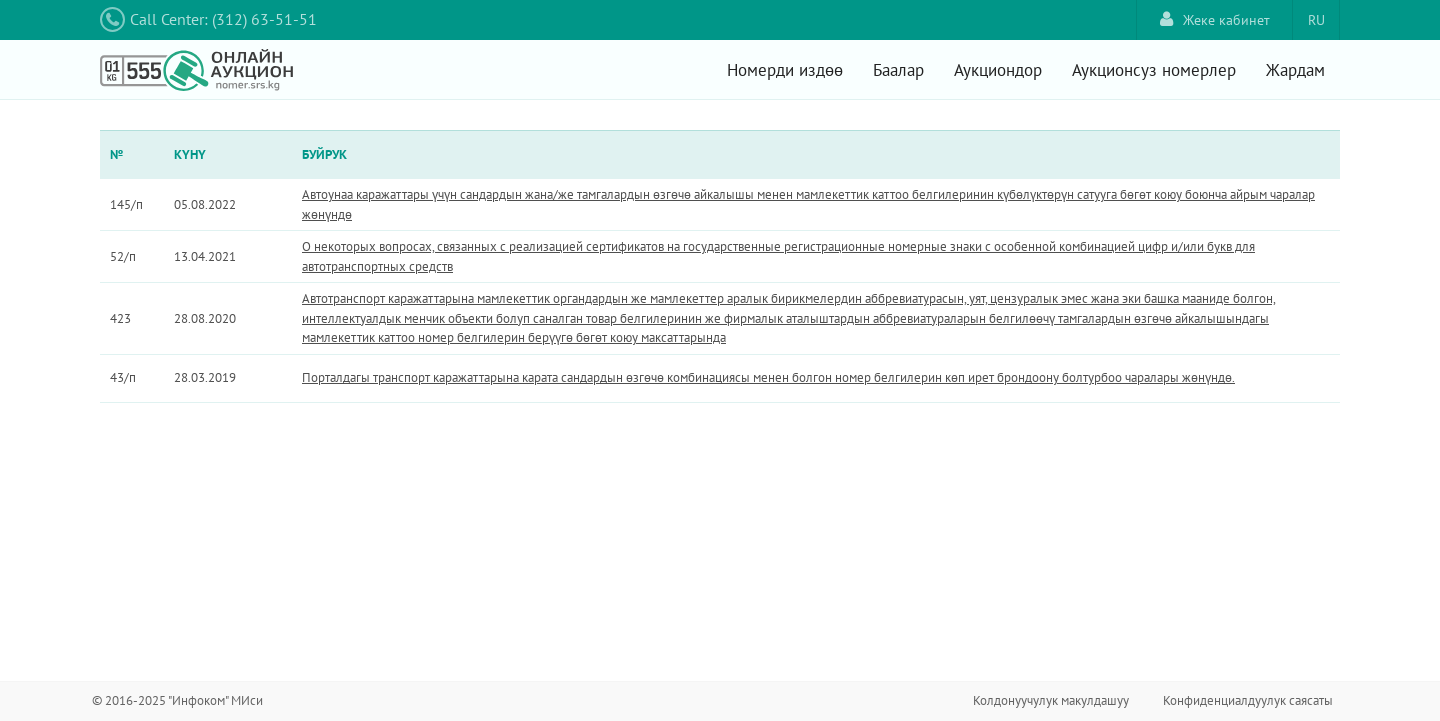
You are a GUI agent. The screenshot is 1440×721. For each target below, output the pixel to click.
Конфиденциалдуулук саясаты (1248, 700)
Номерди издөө (785, 70)
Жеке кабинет (1215, 19)
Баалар (898, 70)
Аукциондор (998, 70)
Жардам (1295, 70)
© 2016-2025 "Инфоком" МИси (177, 700)
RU (1316, 20)
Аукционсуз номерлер (1154, 70)
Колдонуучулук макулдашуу (1051, 700)
